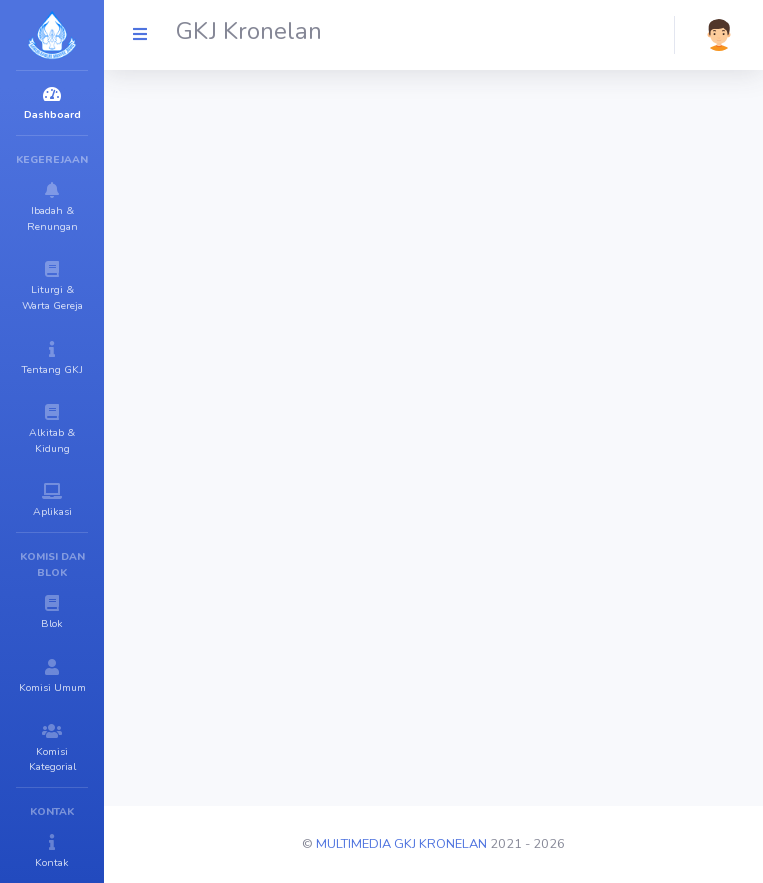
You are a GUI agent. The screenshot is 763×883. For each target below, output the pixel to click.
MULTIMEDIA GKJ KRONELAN (401, 844)
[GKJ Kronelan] (140, 35)
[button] (719, 35)
